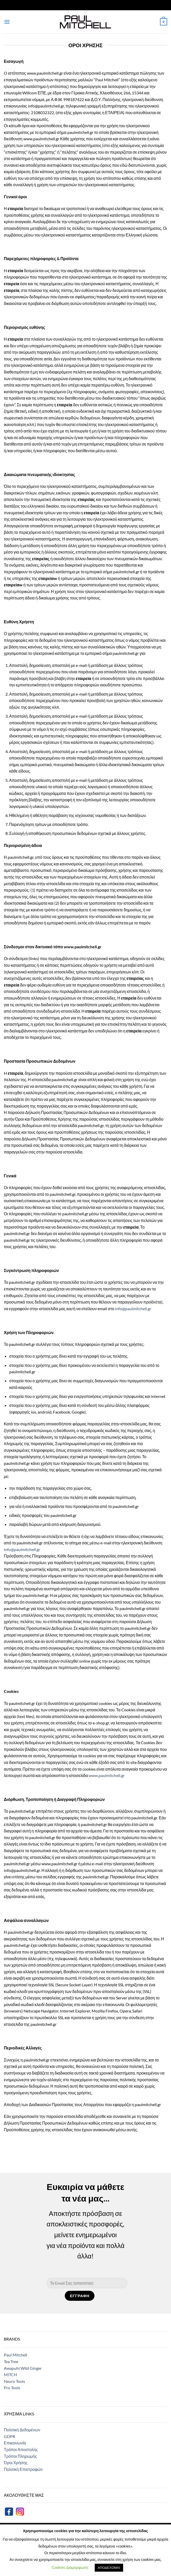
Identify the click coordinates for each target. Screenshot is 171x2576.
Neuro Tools (14, 2381)
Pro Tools (12, 2387)
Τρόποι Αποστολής (21, 2449)
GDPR (9, 2436)
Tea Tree (11, 2361)
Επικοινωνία (15, 2442)
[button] (7, 21)
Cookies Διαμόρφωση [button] (70, 2567)
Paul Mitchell (15, 2354)
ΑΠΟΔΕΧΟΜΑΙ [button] (109, 2567)
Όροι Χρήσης (15, 2462)
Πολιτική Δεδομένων (22, 2429)
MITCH (10, 2374)
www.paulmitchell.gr (107, 1775)
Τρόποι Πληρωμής (20, 2456)
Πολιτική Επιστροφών (23, 2469)
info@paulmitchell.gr (133, 1308)
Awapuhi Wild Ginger (23, 2368)
